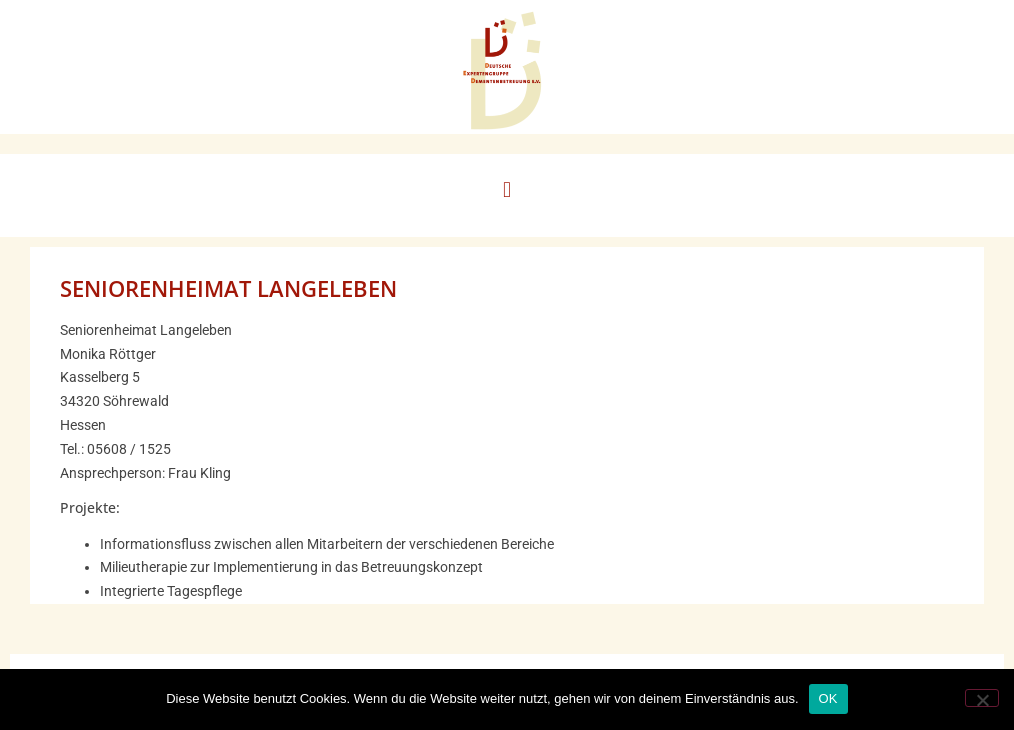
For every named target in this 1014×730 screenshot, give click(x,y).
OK (828, 698)
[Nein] (982, 698)
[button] (506, 190)
